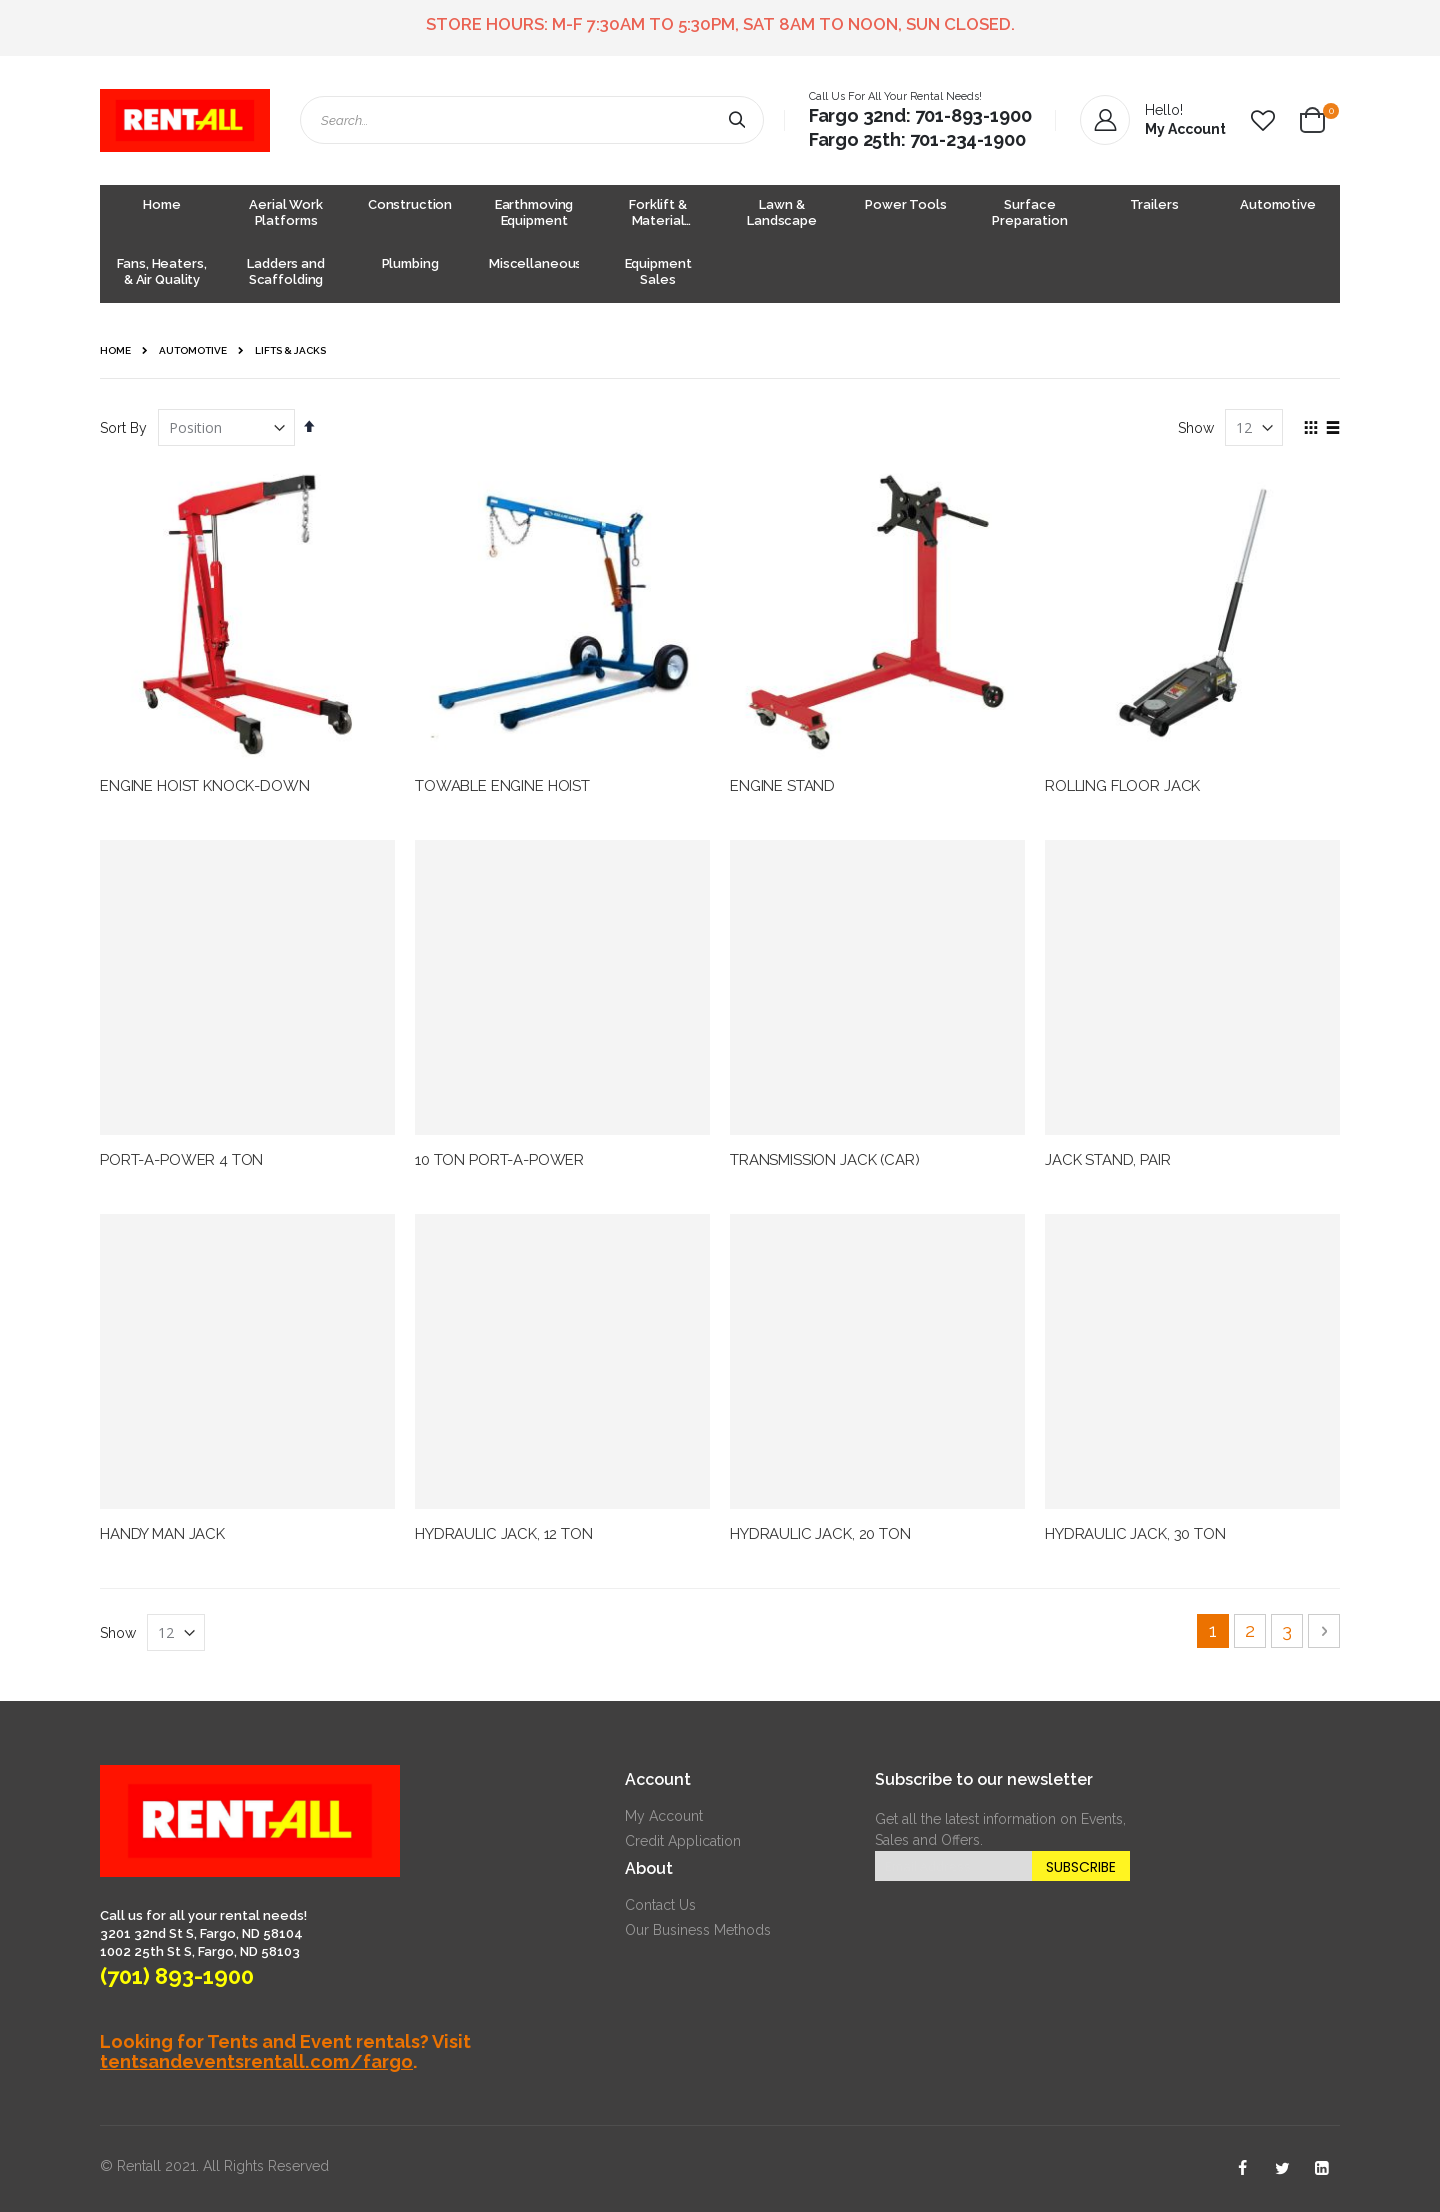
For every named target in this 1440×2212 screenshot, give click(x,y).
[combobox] (532, 120)
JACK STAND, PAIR (1108, 1160)
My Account (664, 1816)
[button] (1263, 121)
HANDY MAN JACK (162, 1534)
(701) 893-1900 (177, 1976)
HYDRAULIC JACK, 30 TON (1135, 1534)
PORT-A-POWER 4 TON (181, 1160)
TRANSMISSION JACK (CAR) (825, 1160)
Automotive (193, 351)
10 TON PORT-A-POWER (499, 1160)
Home (115, 350)
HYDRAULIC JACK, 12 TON (504, 1534)
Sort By (123, 428)
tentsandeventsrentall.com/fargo (256, 2061)
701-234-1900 (968, 139)
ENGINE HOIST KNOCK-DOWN (205, 786)
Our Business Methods (698, 1930)
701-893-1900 (973, 115)
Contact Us (660, 1905)
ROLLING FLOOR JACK (1122, 786)
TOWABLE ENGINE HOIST (502, 786)
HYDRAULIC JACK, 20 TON (820, 1534)
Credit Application (683, 1841)
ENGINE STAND (782, 786)
